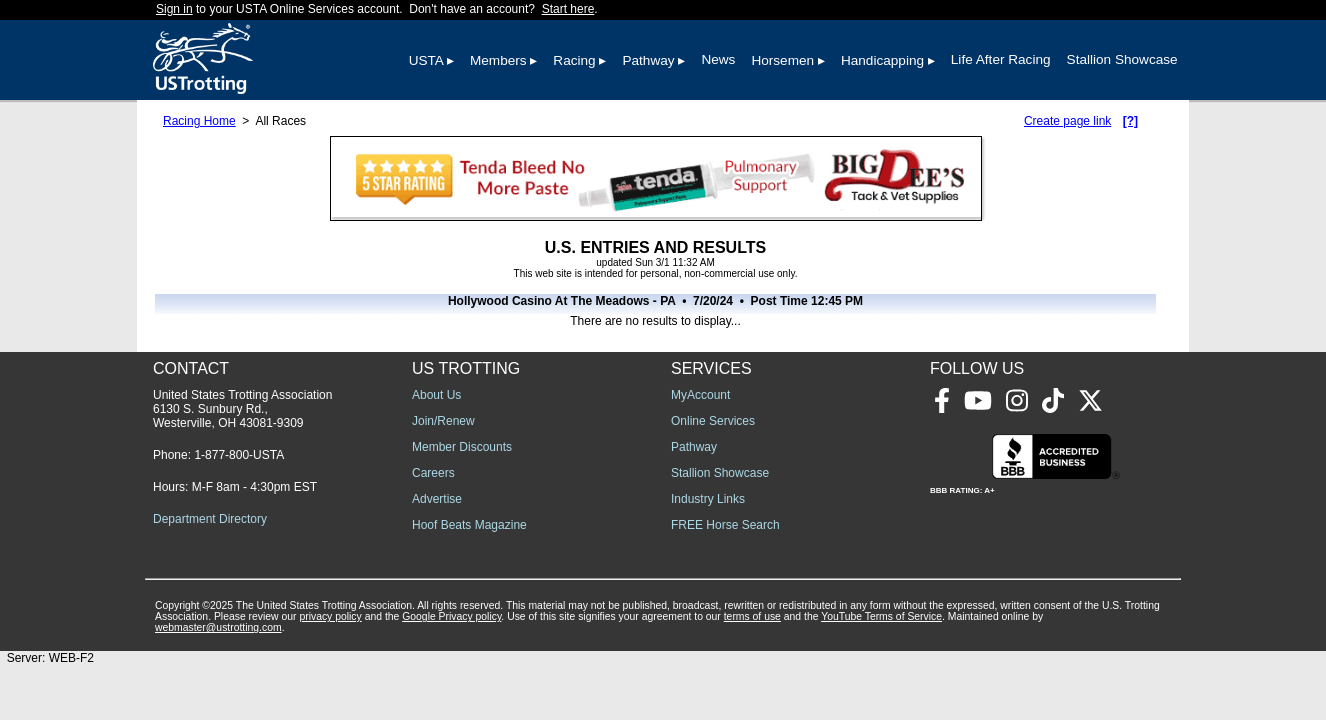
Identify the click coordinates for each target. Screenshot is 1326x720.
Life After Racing (1001, 59)
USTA (426, 60)
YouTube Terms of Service (881, 616)
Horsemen (782, 60)
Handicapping (882, 60)
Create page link (1067, 121)
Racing (574, 60)
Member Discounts (462, 447)
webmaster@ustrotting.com (218, 627)
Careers (433, 473)
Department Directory (210, 519)
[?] (1130, 121)
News (718, 59)
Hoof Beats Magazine (469, 525)
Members (498, 60)
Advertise (437, 499)
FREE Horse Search (725, 525)
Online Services (713, 421)
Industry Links (708, 499)
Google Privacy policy (451, 616)
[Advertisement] (930, 509)
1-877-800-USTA (239, 455)
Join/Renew (443, 421)
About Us (436, 395)
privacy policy (330, 616)
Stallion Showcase (1122, 59)
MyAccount (700, 395)
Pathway (648, 60)
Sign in (174, 9)
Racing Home (199, 121)
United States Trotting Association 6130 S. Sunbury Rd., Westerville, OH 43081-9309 (242, 409)
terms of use (752, 616)
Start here (568, 9)
